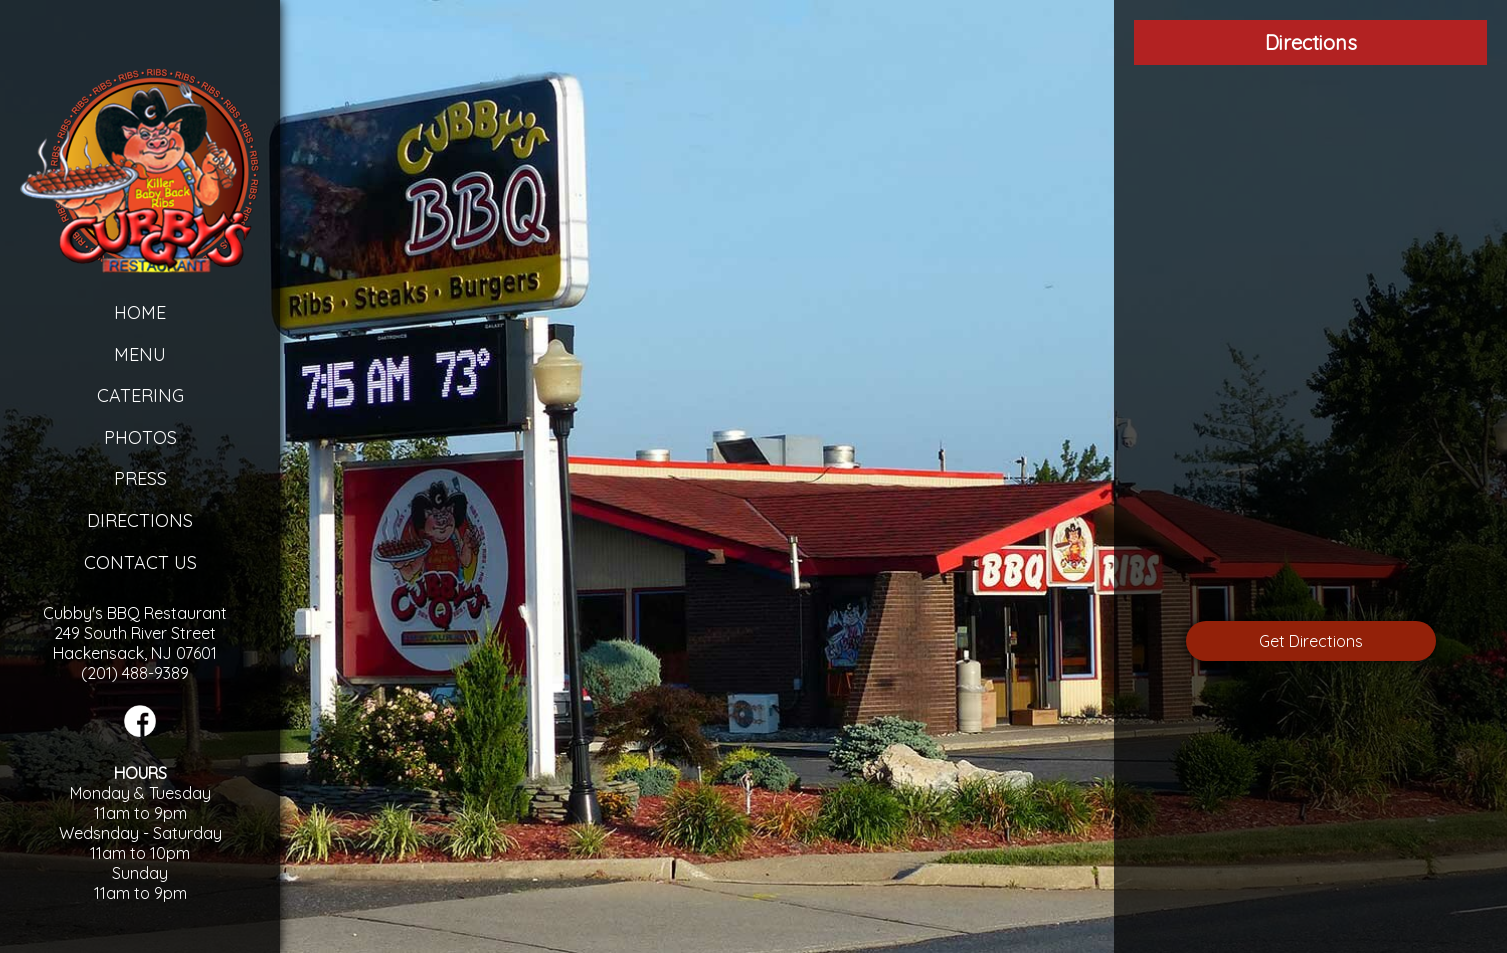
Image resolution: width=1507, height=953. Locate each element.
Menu (140, 354)
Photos (140, 437)
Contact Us (140, 562)
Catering (140, 395)
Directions (140, 520)
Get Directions (1311, 641)
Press (140, 478)
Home (140, 312)
